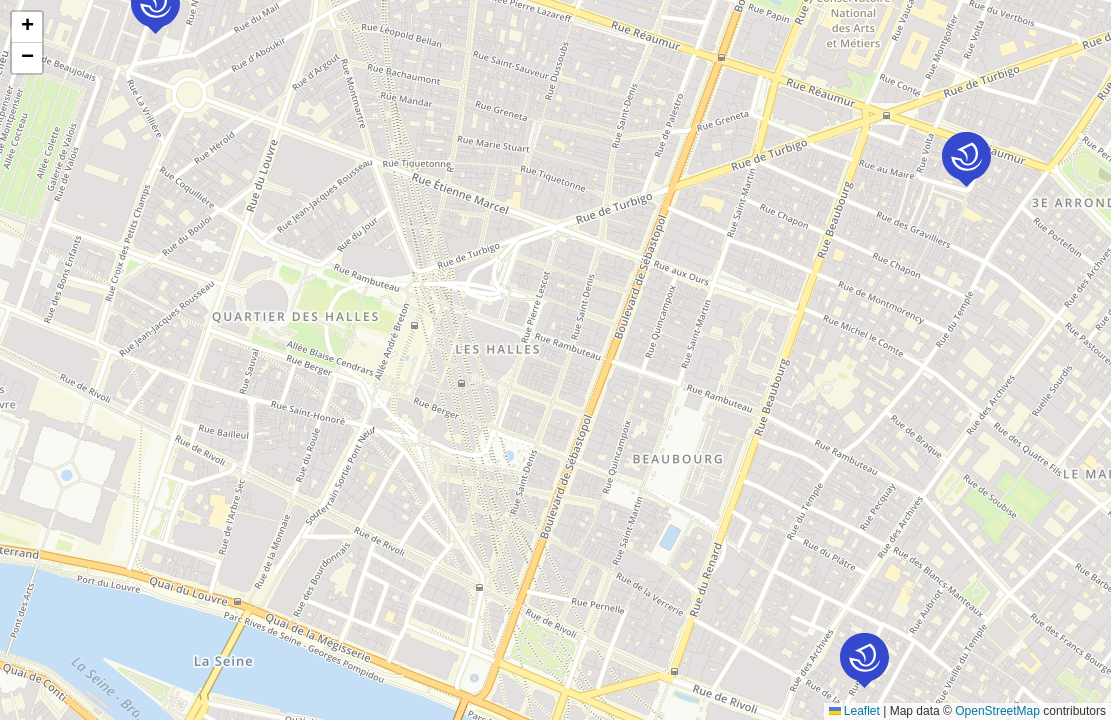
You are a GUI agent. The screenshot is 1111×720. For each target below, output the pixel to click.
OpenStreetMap (997, 711)
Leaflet (854, 711)
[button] (864, 660)
